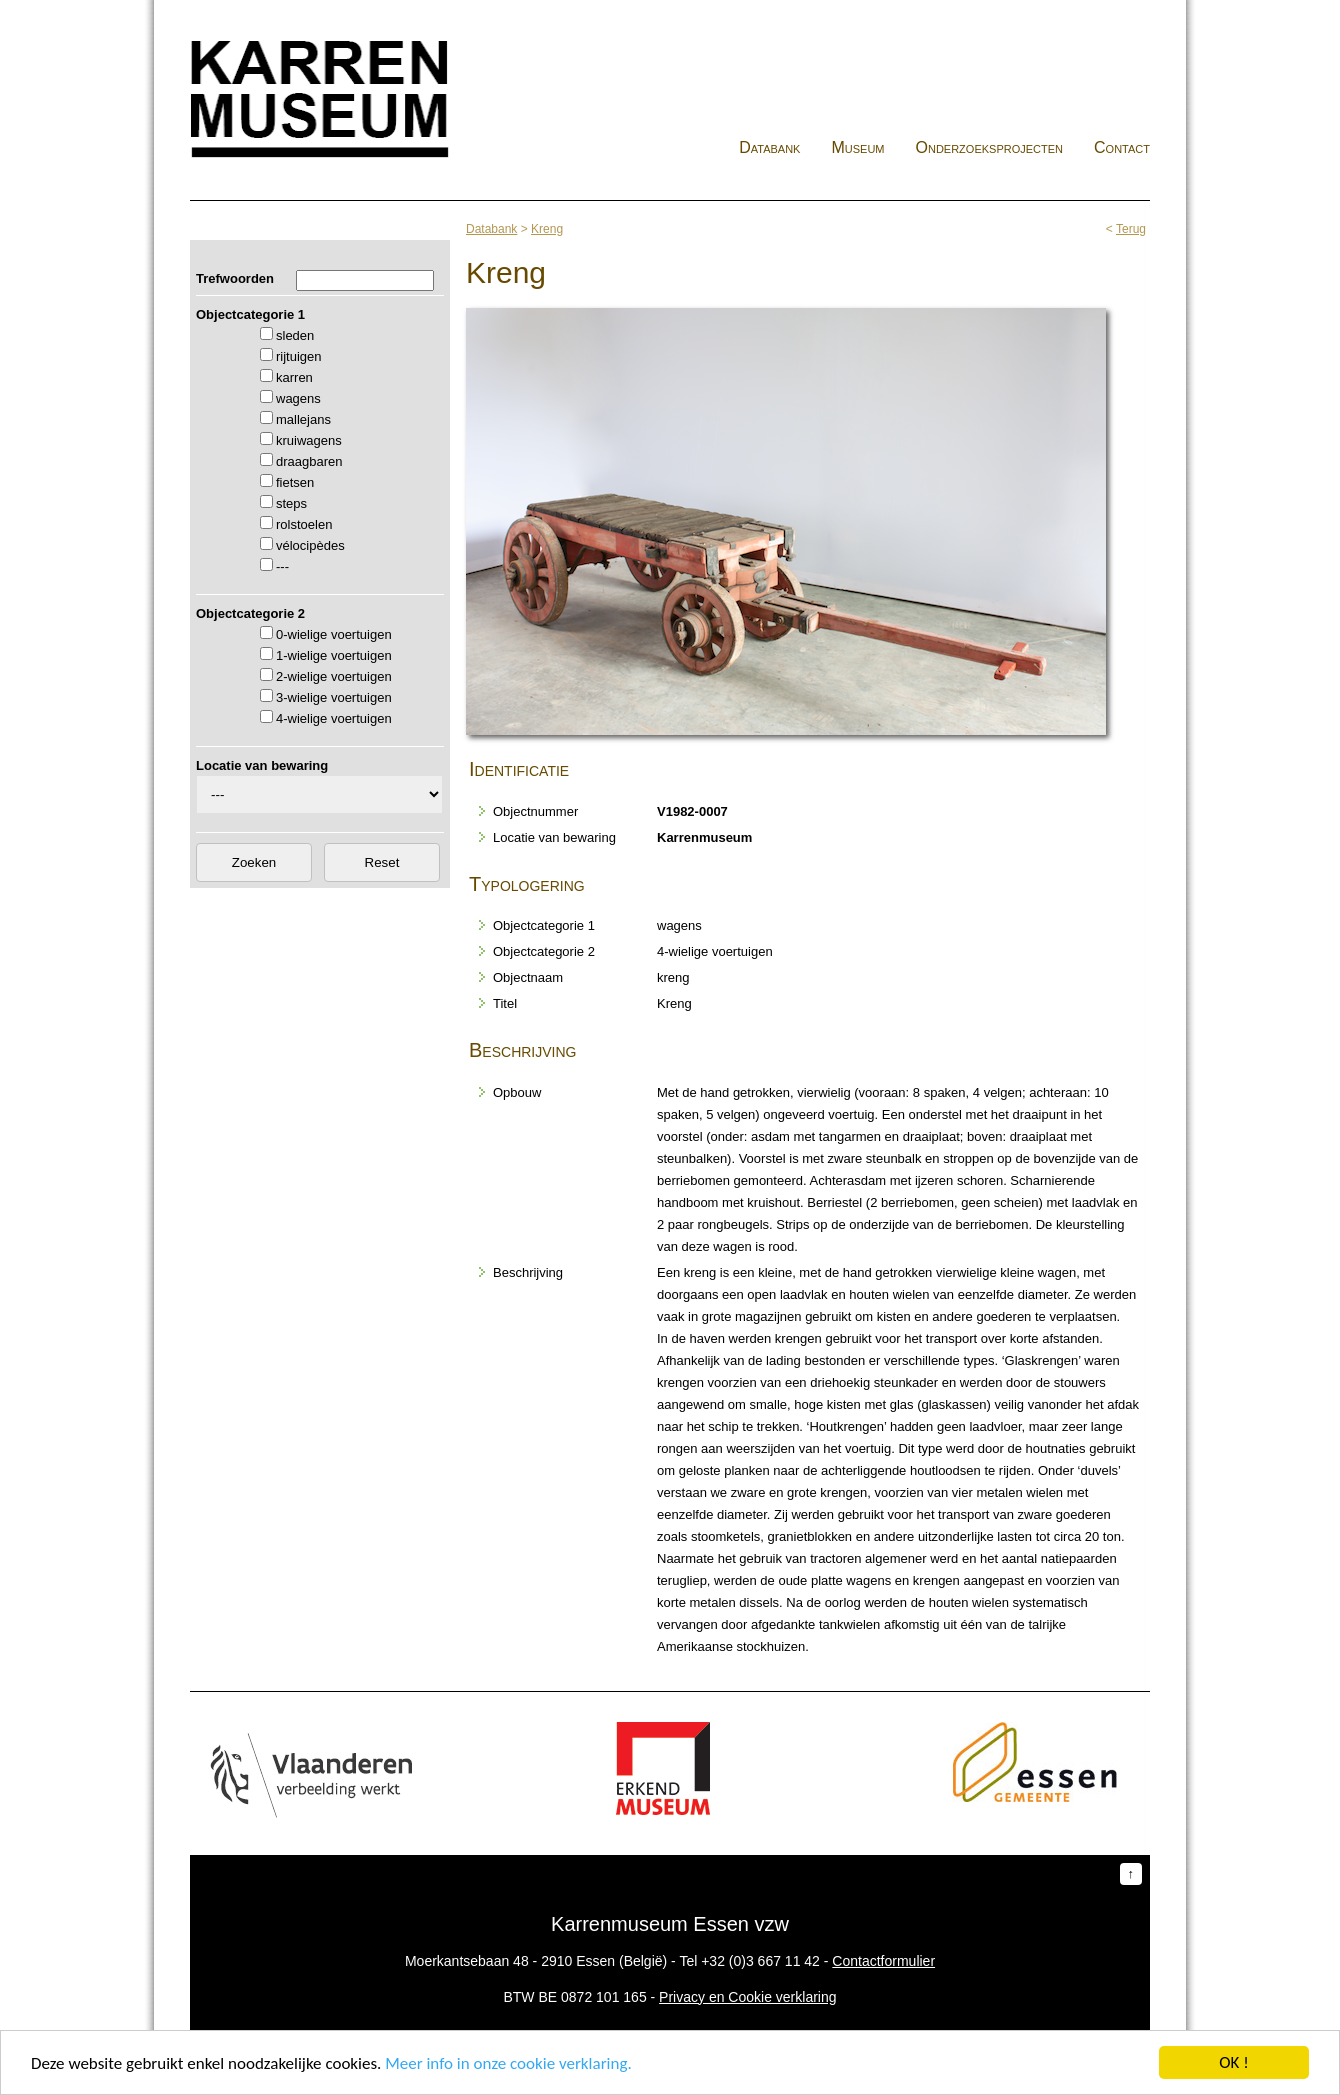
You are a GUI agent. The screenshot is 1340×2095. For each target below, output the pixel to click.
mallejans (303, 419)
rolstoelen (304, 524)
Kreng (547, 229)
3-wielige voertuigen (334, 697)
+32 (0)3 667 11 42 (760, 1961)
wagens (298, 398)
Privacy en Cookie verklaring (747, 1997)
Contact (1122, 147)
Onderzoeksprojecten (990, 147)
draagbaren (309, 461)
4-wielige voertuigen (334, 718)
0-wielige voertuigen (334, 634)
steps (291, 503)
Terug (1131, 229)
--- (282, 566)
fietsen (295, 482)
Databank (769, 147)
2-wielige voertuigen (334, 676)
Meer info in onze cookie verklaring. (508, 2063)
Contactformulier (883, 1961)
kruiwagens (309, 440)
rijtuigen (299, 356)
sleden (295, 335)
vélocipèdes (310, 545)
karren (294, 377)
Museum (857, 147)
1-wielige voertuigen (334, 655)
